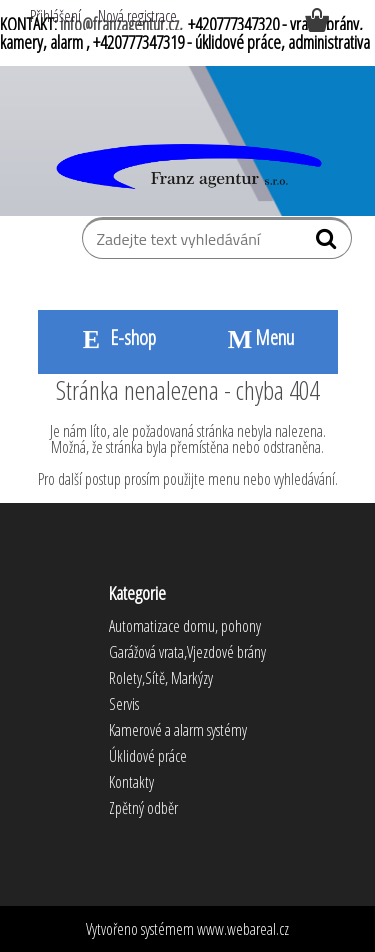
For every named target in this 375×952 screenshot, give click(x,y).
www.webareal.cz (243, 929)
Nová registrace (137, 16)
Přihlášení (55, 16)
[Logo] (187, 168)
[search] (328, 243)
